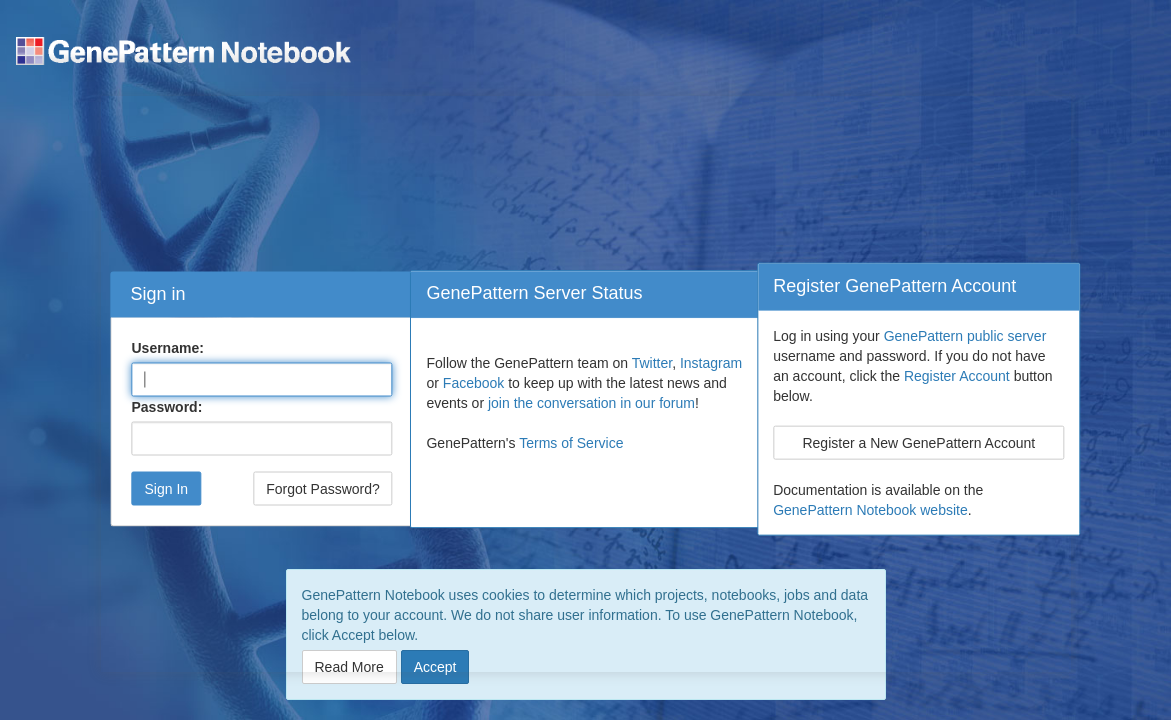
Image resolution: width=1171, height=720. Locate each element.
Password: (166, 407)
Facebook (473, 383)
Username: (167, 348)
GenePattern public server (965, 335)
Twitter (652, 363)
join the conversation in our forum (591, 403)
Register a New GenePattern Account (918, 442)
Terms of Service (571, 443)
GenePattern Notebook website (870, 509)
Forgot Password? (323, 489)
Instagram (711, 363)
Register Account (957, 375)
